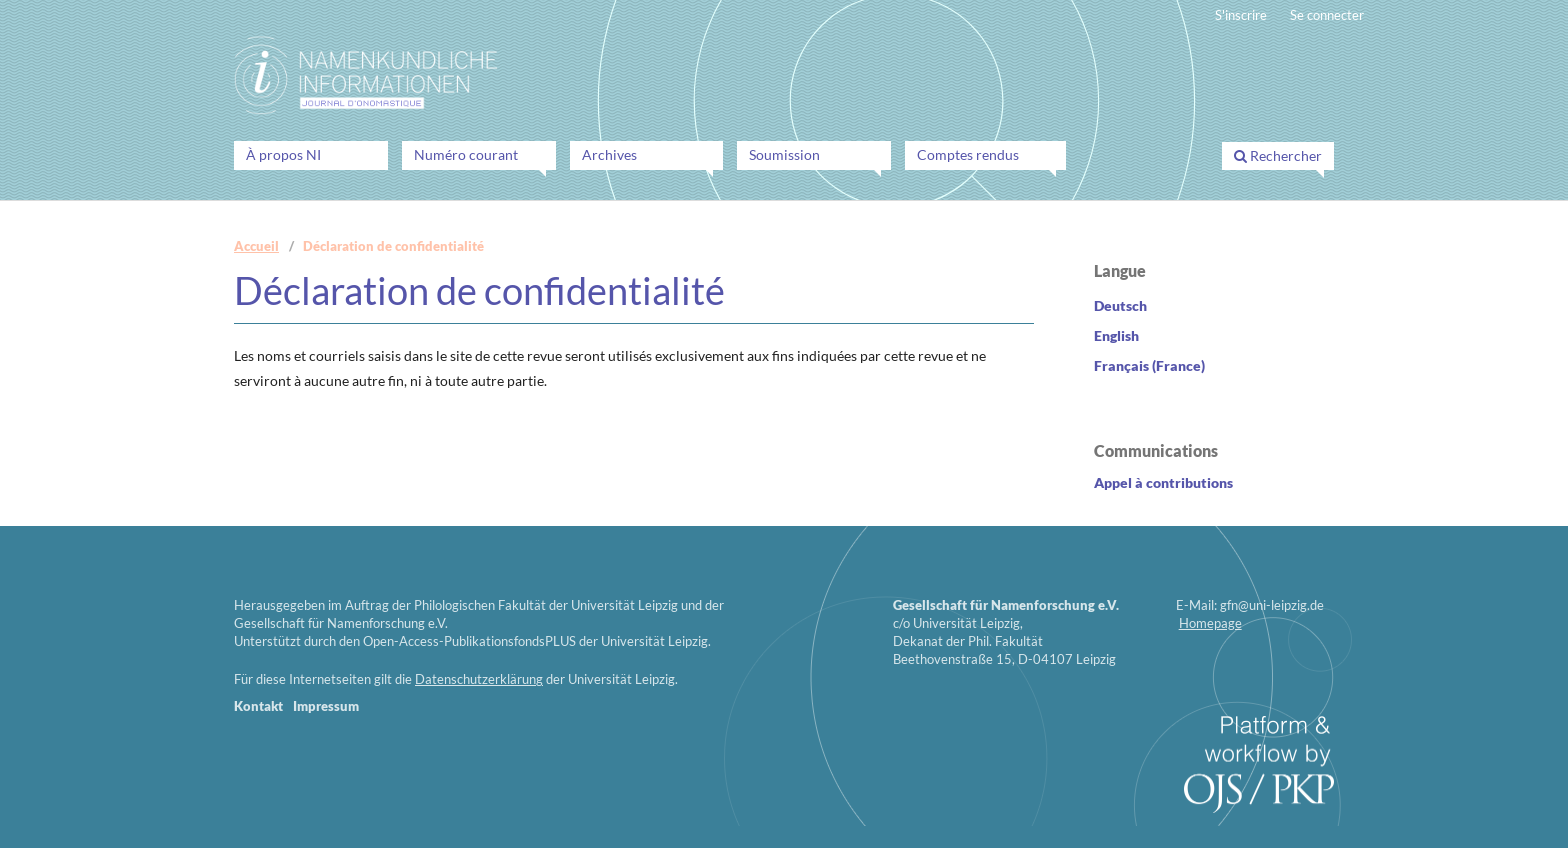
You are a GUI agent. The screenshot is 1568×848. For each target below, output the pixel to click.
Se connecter (1327, 15)
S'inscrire (1241, 15)
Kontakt (258, 706)
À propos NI (283, 154)
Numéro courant (466, 154)
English (1116, 335)
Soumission (784, 154)
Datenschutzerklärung (479, 679)
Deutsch (1120, 305)
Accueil (256, 246)
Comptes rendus (968, 154)
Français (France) (1149, 365)
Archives (609, 154)
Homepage (1210, 623)
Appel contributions (1163, 482)
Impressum (326, 706)
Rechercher (1278, 155)
